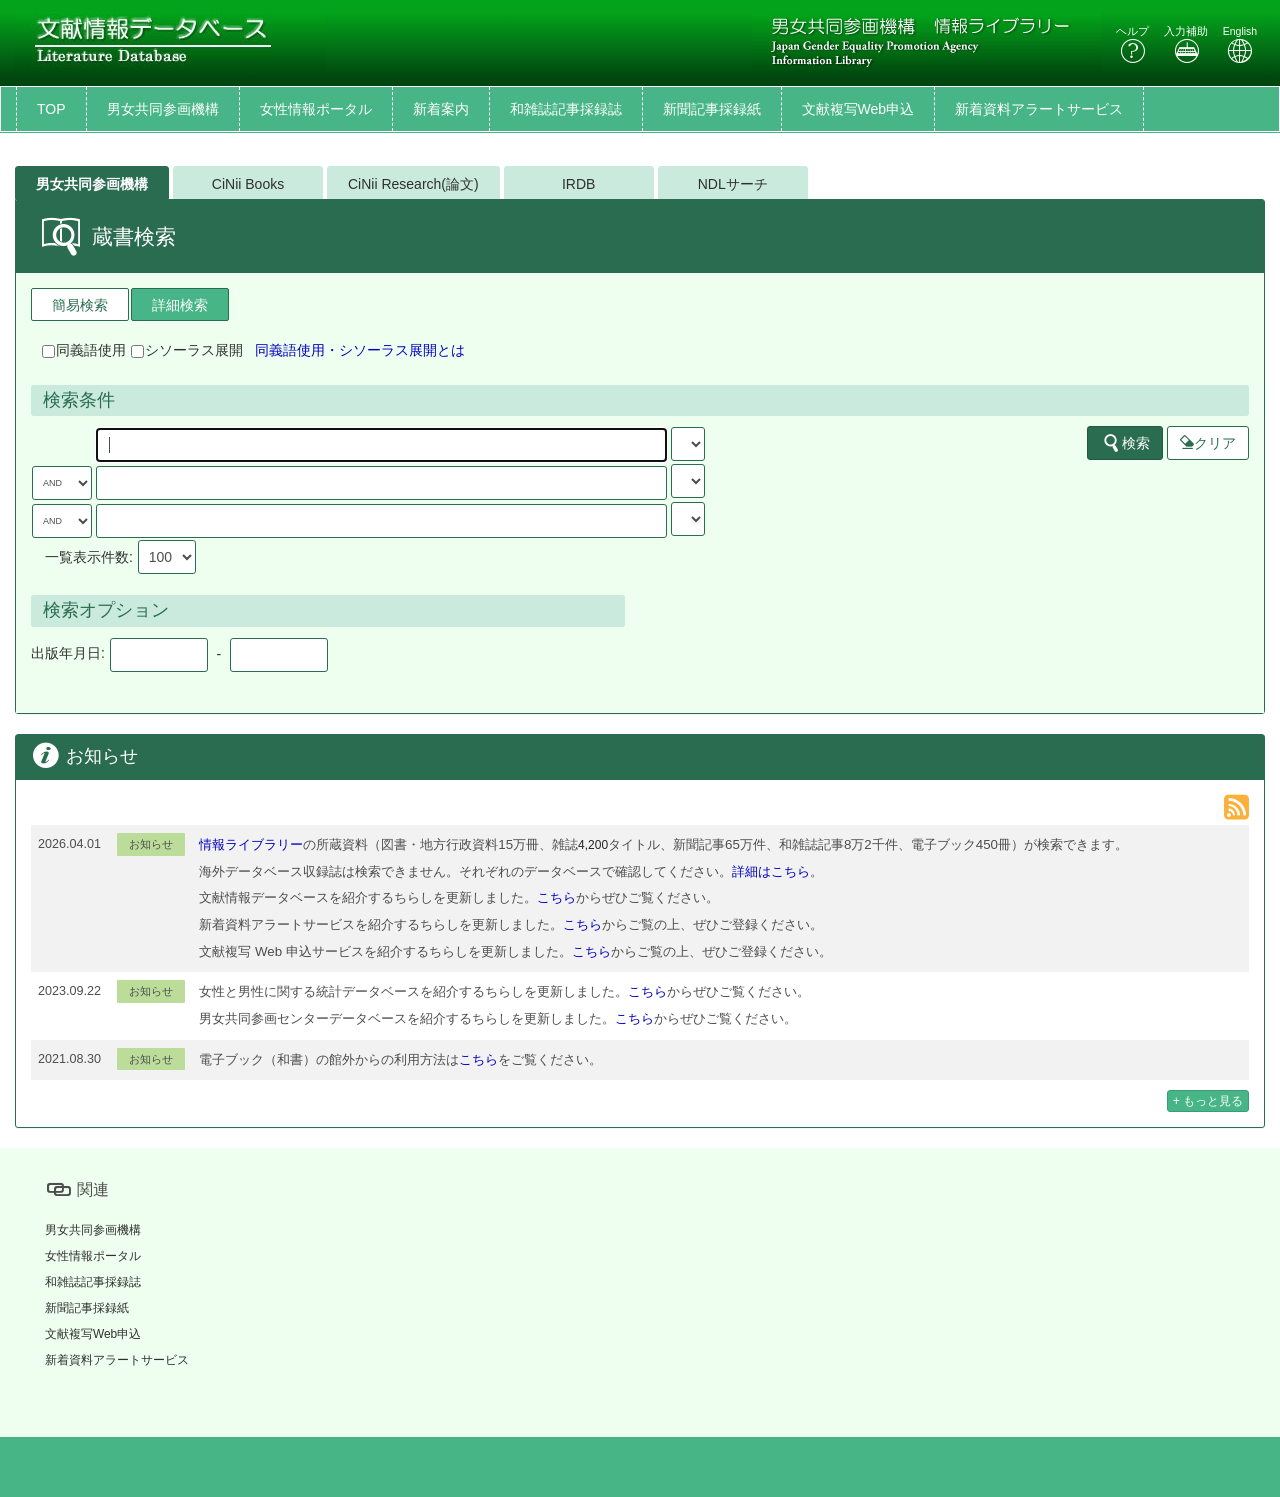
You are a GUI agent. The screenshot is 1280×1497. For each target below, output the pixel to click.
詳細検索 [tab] (180, 305)
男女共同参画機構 (163, 109)
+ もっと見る (1208, 1101)
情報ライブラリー (251, 844)
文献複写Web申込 (858, 109)
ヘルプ (1132, 44)
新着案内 (441, 109)
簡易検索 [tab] (80, 305)
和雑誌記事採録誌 (566, 109)
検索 (1126, 443)
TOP (51, 109)
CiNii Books (248, 184)
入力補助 (1186, 44)
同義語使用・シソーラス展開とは (360, 350)
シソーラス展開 (187, 350)
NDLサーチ (733, 184)
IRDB (578, 184)
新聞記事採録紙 (712, 109)
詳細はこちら (771, 871)
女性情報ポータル (316, 109)
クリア (1208, 443)
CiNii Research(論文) (413, 184)
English (1240, 44)
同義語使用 (84, 350)
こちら (556, 897)
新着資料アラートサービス (1039, 109)
